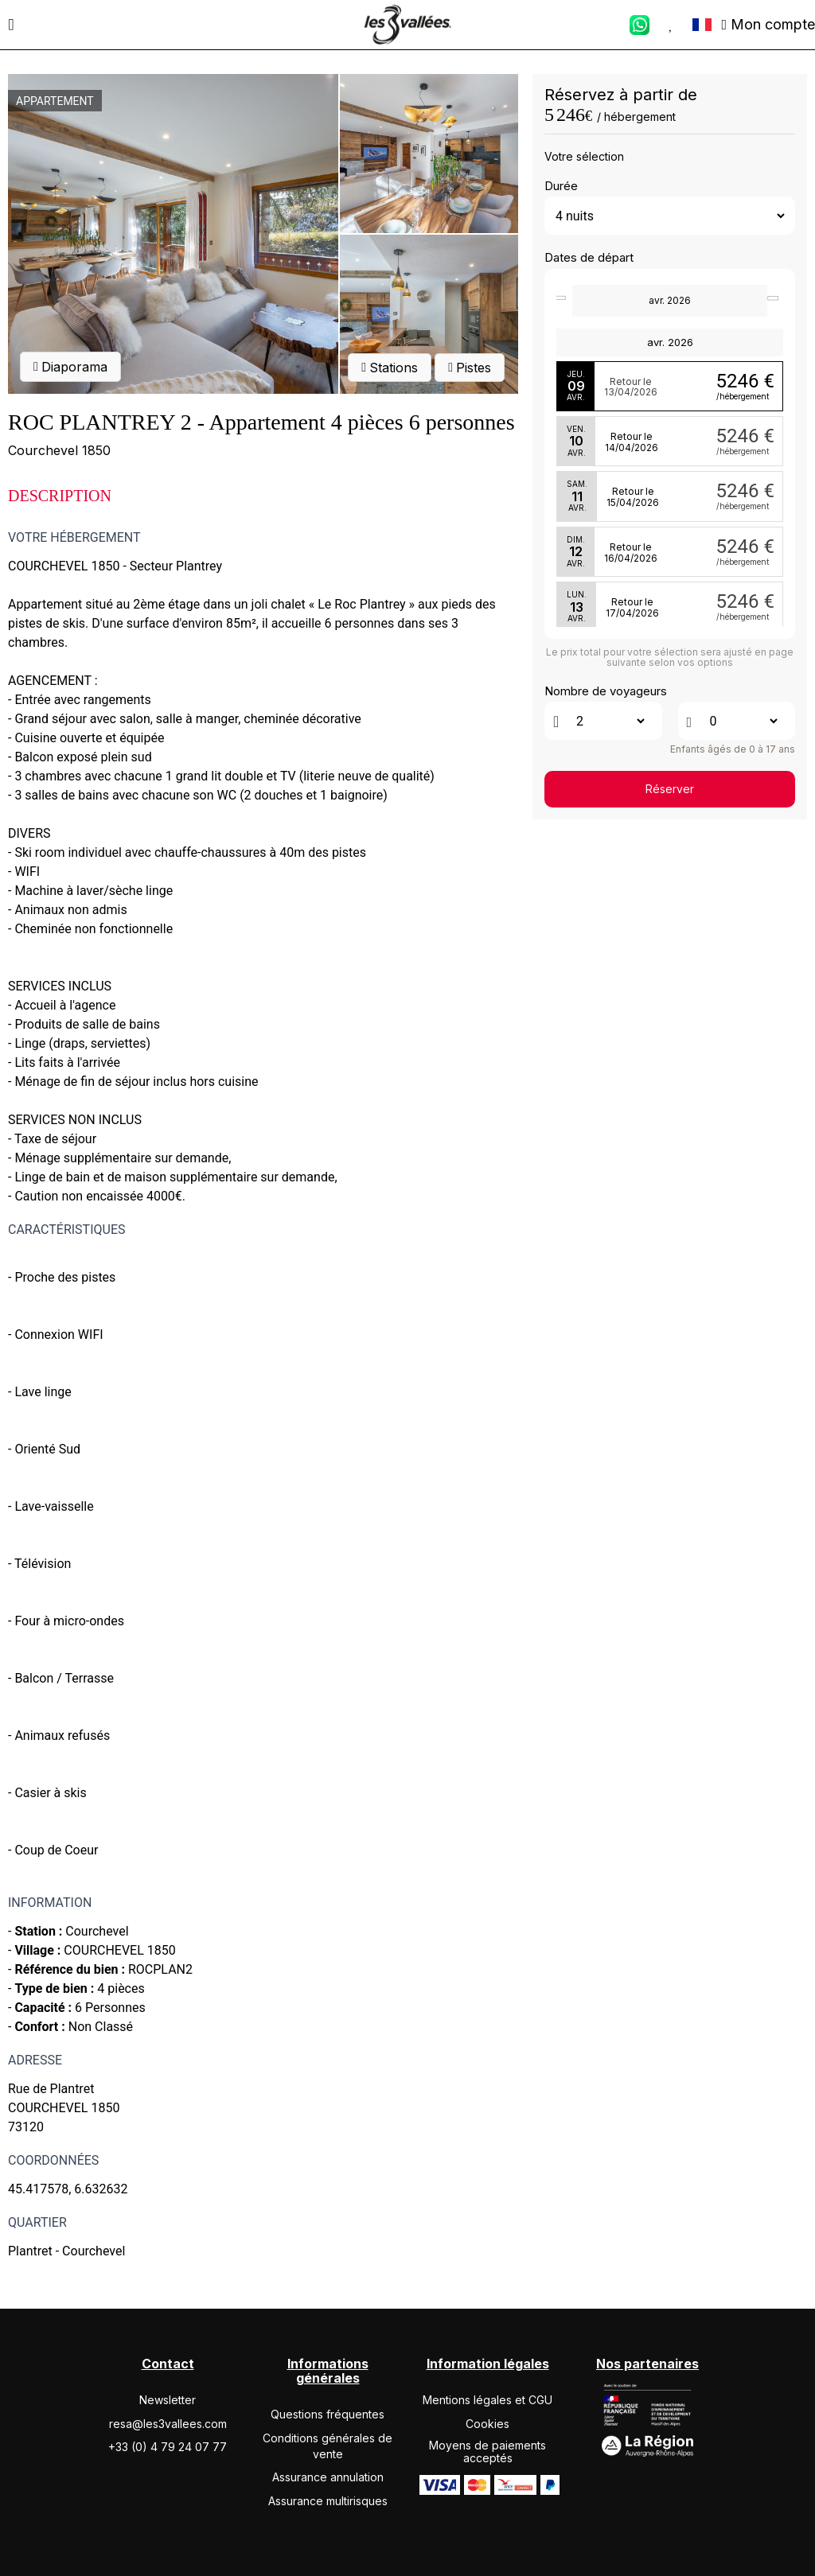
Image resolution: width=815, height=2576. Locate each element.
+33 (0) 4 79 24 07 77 (167, 2446)
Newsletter (167, 2400)
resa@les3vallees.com (168, 2423)
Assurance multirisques (328, 2501)
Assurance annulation (328, 2477)
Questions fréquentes (327, 2414)
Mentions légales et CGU (487, 2400)
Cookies (487, 2423)
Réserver (669, 789)
